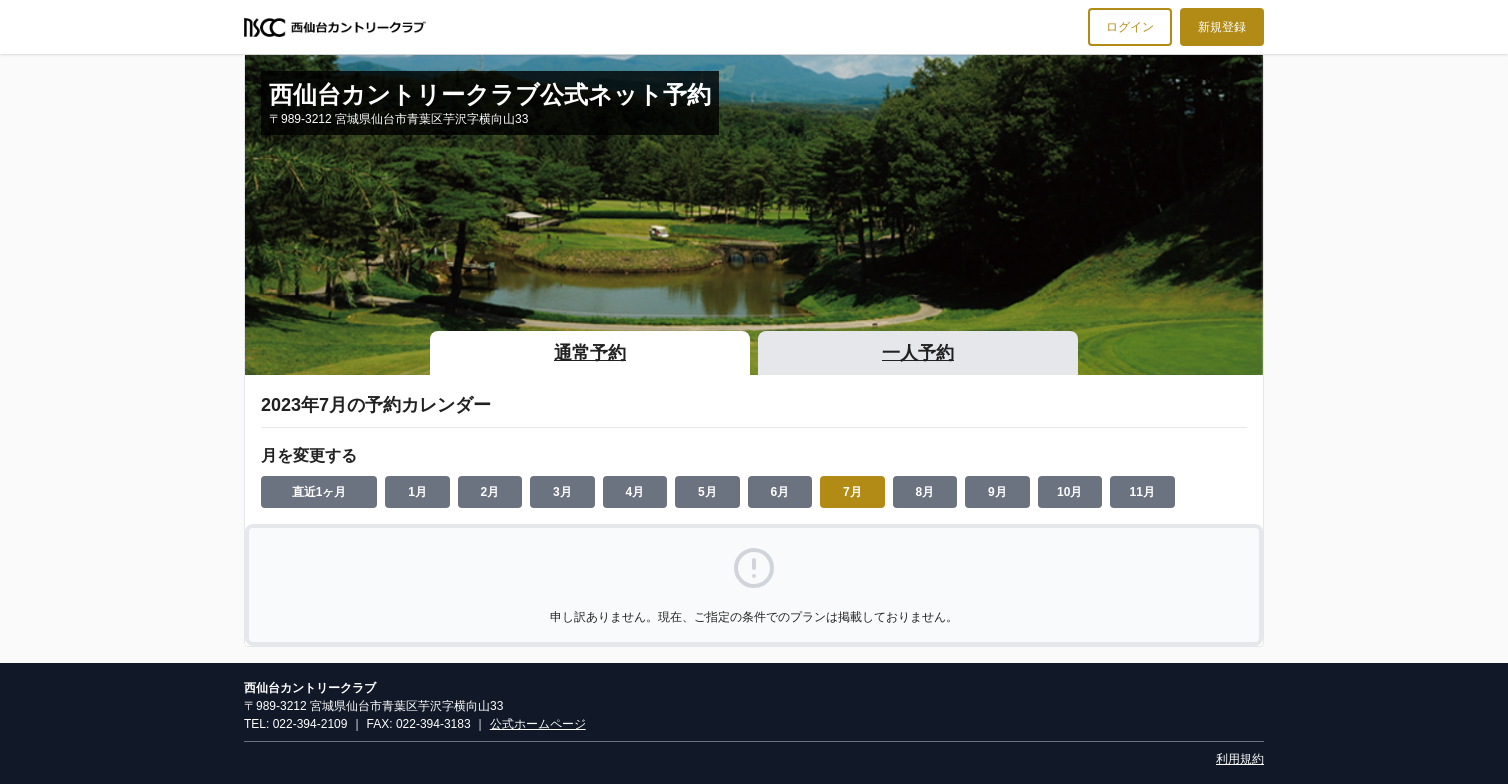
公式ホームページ (538, 724)
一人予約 (918, 353)
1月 (417, 492)
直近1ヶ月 (319, 492)
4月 (635, 492)
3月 (562, 492)
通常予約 (590, 353)
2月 (490, 492)
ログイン (1130, 27)
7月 (852, 492)
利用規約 (1240, 759)
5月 (707, 492)
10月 (1069, 492)
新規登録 (1222, 27)
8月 (924, 492)
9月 (997, 492)
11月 (1142, 492)
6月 (780, 492)
